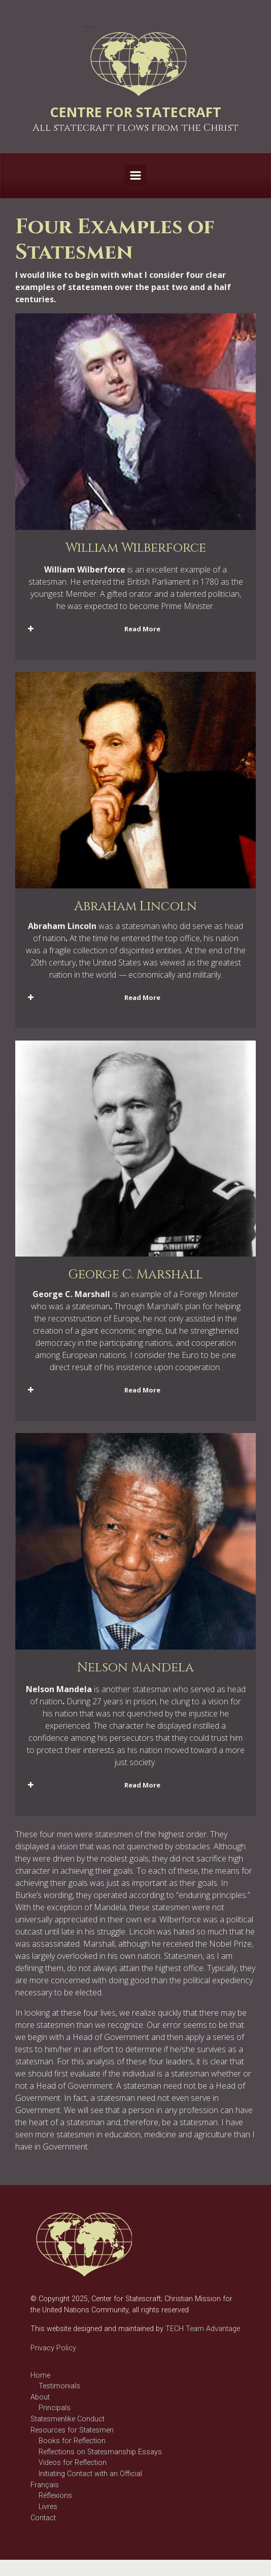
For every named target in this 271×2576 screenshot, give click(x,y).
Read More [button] (92, 629)
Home (40, 2375)
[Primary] (135, 175)
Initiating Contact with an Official (90, 2474)
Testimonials (59, 2386)
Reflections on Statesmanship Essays (100, 2452)
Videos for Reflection (73, 2462)
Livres (48, 2506)
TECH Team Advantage (201, 2328)
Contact (43, 2518)
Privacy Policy (53, 2348)
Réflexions (55, 2495)
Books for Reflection (72, 2441)
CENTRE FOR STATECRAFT (135, 111)
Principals (55, 2408)
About (40, 2397)
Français (44, 2485)
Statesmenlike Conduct (67, 2419)
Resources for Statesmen (72, 2430)
